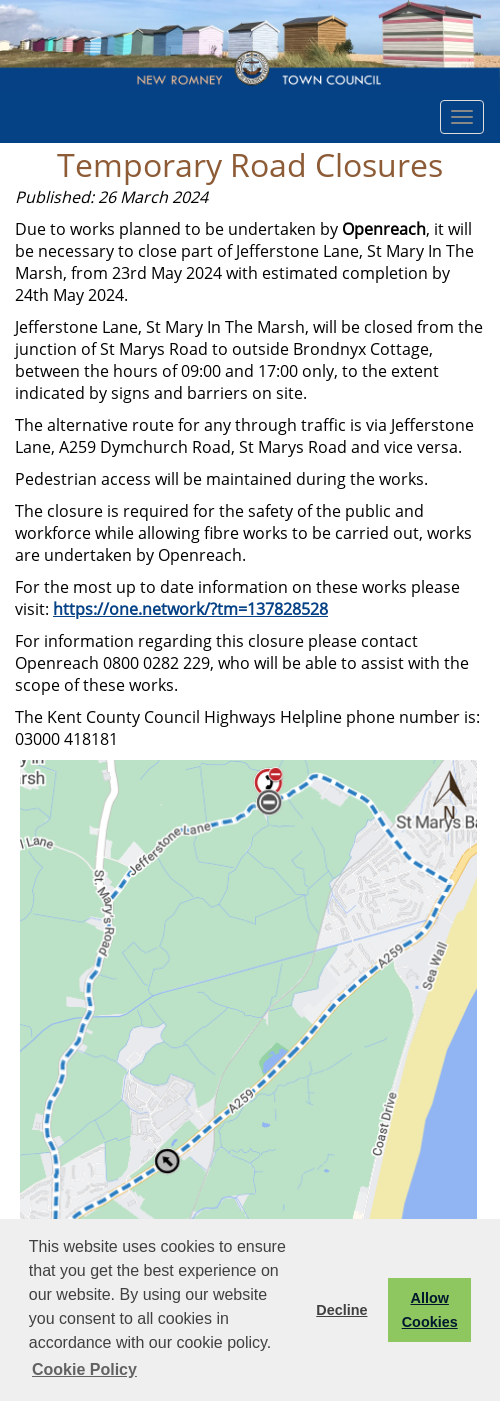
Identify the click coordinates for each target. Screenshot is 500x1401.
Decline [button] (341, 1310)
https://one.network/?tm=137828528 (190, 609)
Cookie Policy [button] (84, 1369)
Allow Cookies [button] (430, 1310)
